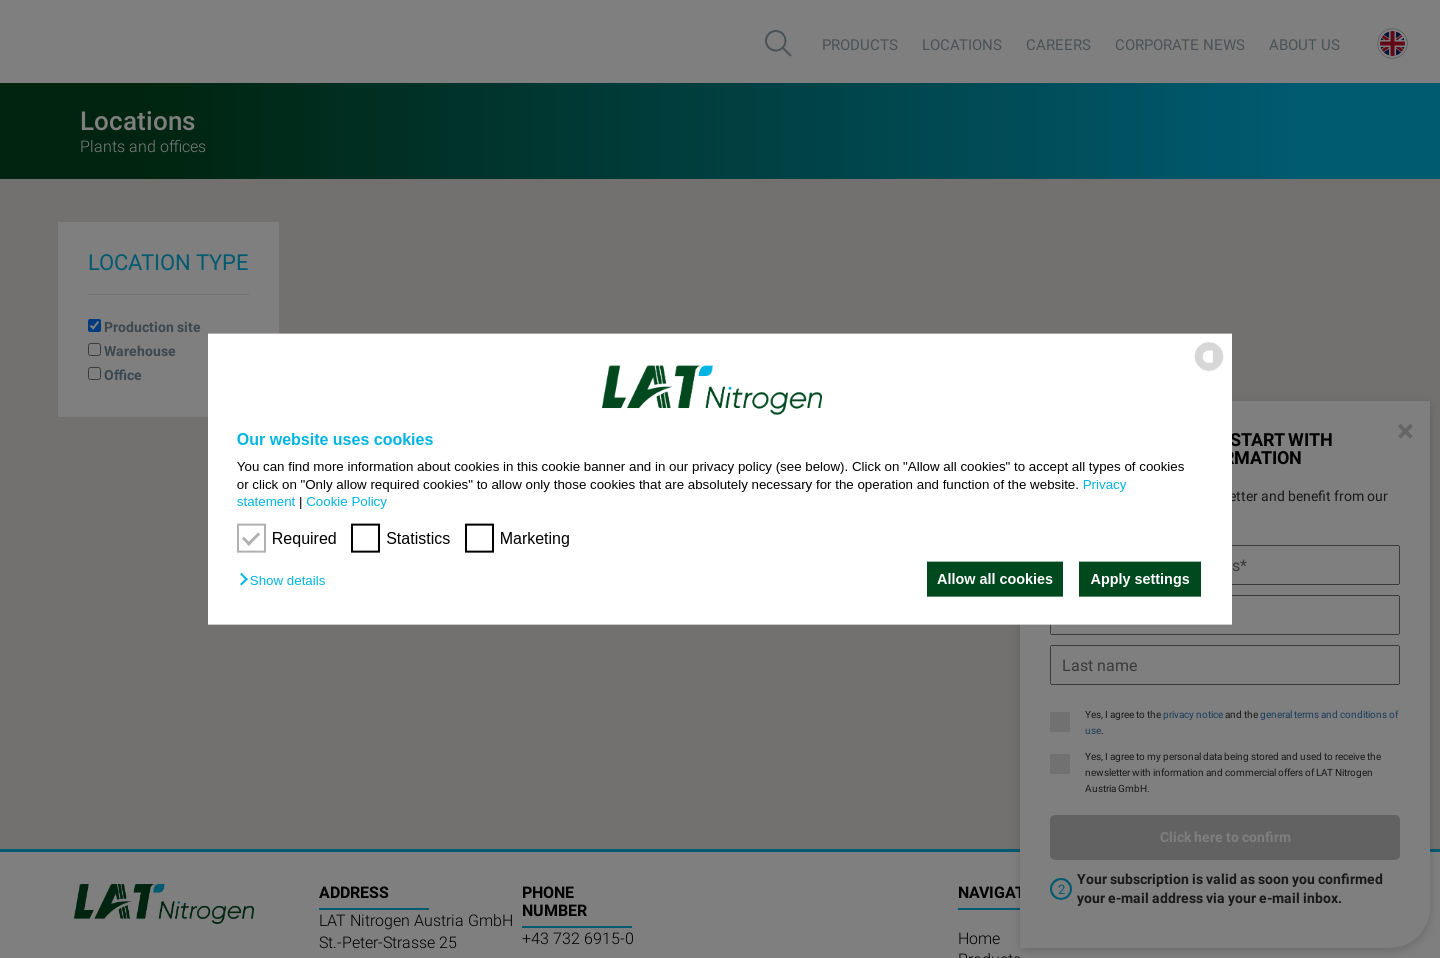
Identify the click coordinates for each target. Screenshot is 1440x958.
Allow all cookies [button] (993, 579)
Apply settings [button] (1140, 579)
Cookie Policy (346, 501)
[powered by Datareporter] (1209, 369)
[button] (287, 580)
